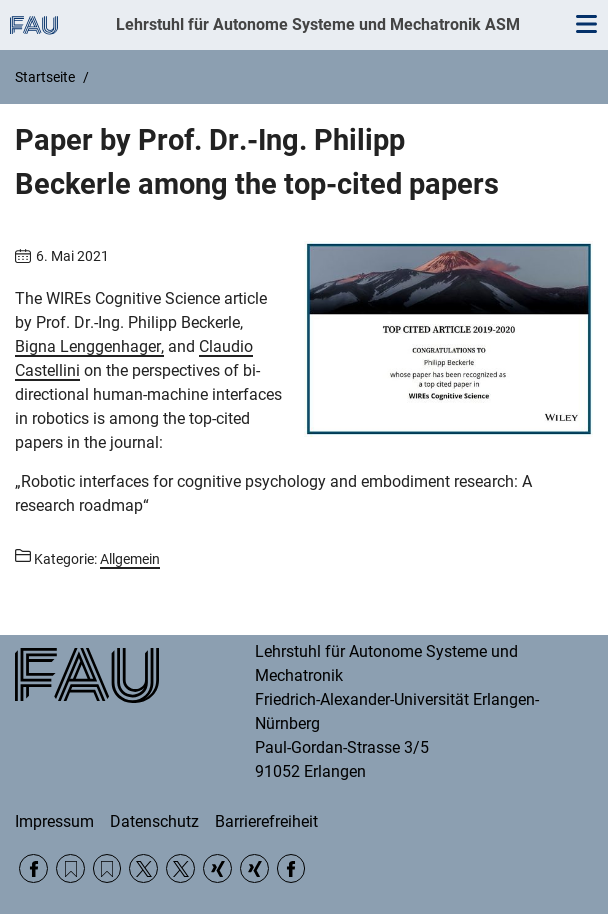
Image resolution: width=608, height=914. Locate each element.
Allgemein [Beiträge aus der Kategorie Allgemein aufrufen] (130, 559)
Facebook (33, 868)
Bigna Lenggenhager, (89, 346)
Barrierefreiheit (266, 821)
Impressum (54, 821)
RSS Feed (70, 868)
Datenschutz (154, 821)
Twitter (143, 868)
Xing (217, 868)
